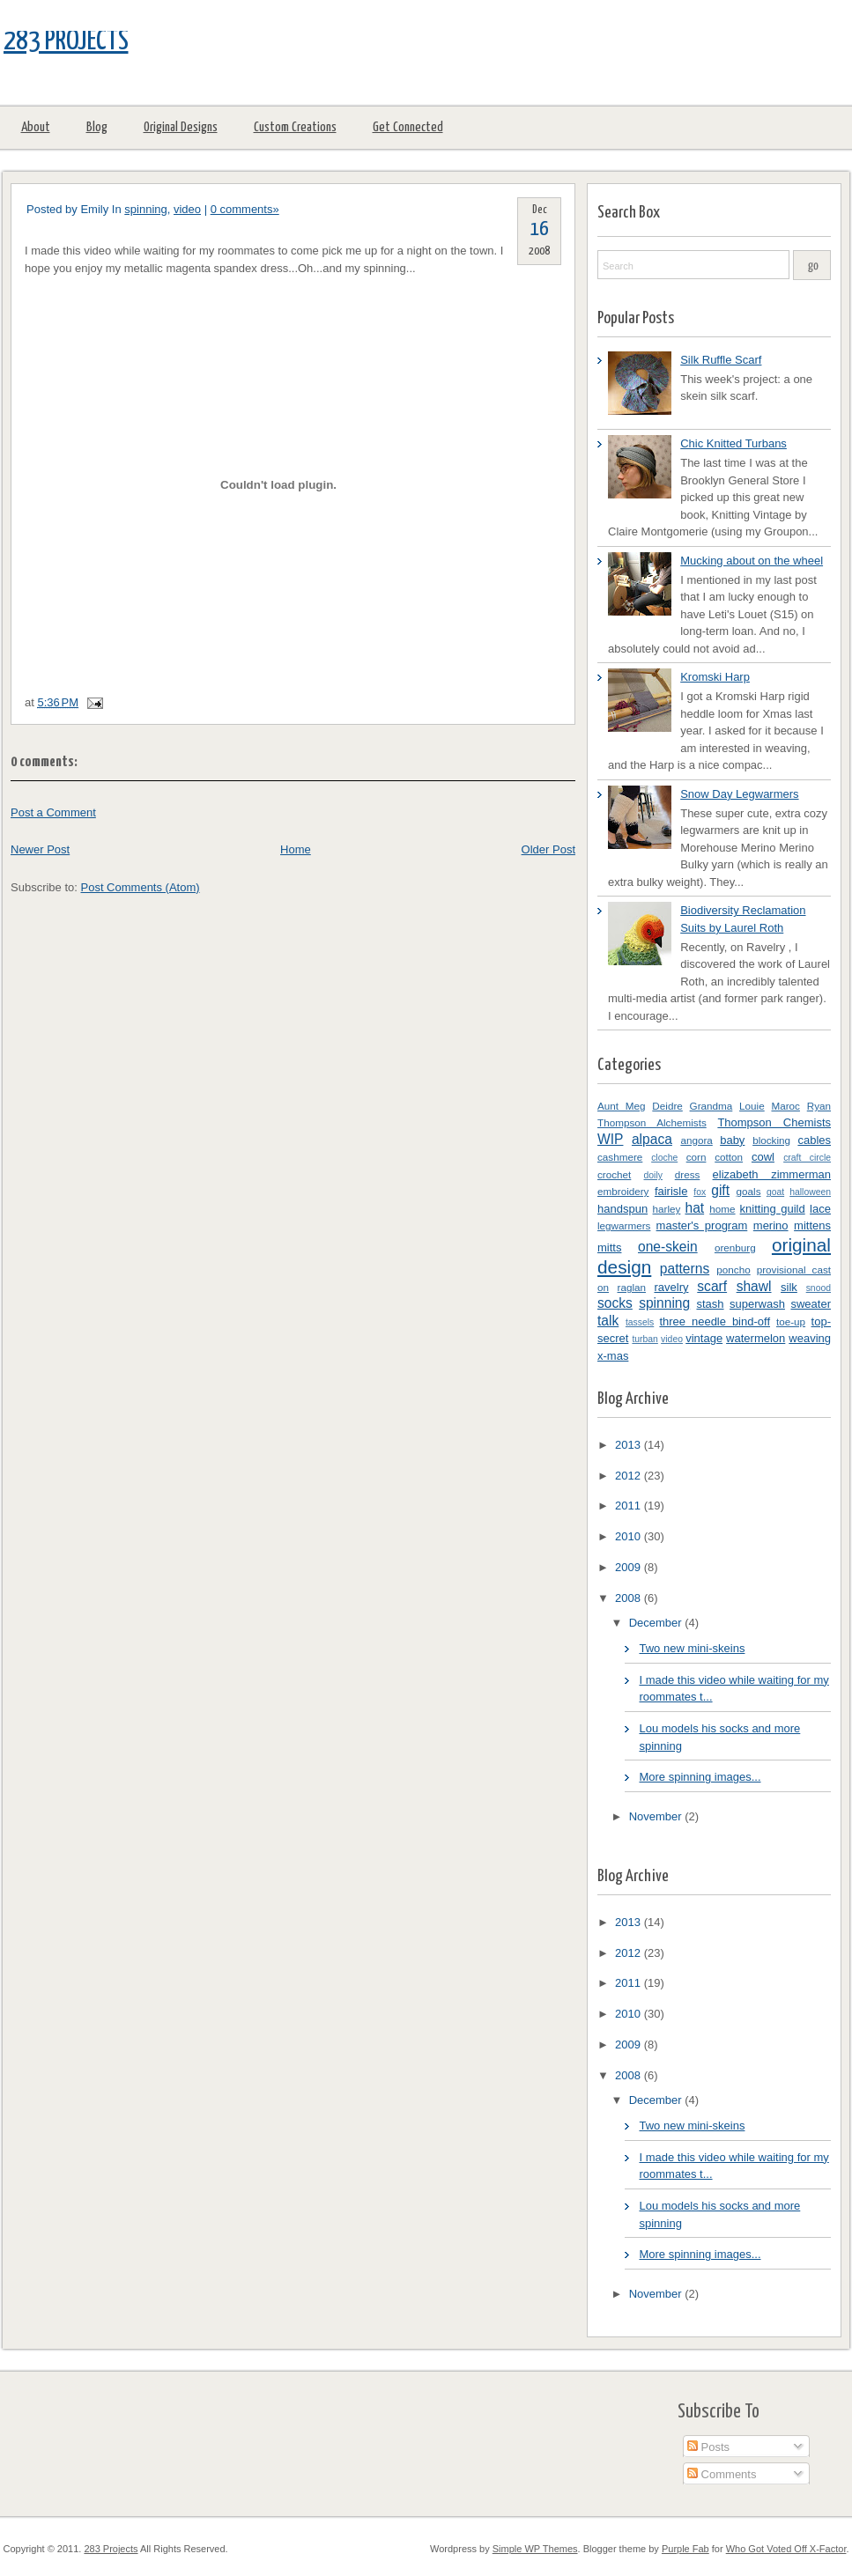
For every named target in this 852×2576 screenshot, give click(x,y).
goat (775, 1192)
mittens (812, 1225)
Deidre (667, 1105)
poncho (733, 1269)
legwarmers (623, 1225)
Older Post (548, 849)
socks (615, 1302)
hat (694, 1207)
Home (295, 849)
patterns (684, 1268)
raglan (631, 1287)
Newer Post (40, 849)
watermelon (755, 1338)
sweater (810, 1303)
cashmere (619, 1157)
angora (696, 1140)
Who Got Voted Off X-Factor (786, 2548)
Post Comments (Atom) (140, 887)
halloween (810, 1192)
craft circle (807, 1158)
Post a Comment (53, 812)
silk (789, 1287)
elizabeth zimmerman (772, 1174)
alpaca (652, 1139)
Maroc (785, 1105)
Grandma (711, 1105)
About (35, 127)
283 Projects (66, 41)
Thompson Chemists (774, 1122)
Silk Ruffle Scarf (720, 359)
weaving (810, 1338)
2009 (629, 1567)
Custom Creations (295, 127)
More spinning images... (699, 1776)
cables (814, 1140)
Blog (96, 127)
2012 (629, 1475)
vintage (703, 1338)
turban (644, 1339)
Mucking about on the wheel (751, 560)
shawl (754, 1286)
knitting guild (772, 1208)
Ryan (819, 1105)
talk (608, 1320)
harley (667, 1208)
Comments (721, 2474)
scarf (712, 1286)
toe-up (790, 1321)
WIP (610, 1139)
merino (771, 1225)
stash (709, 1303)
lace (820, 1208)
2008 (629, 1598)
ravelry (671, 1287)
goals (749, 1191)
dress (687, 1174)
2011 (629, 1505)
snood (818, 1288)
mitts (609, 1247)
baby (732, 1140)
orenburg (735, 1247)
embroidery (622, 1191)
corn (696, 1157)
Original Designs (181, 127)
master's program (702, 1225)
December (657, 1622)
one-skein (668, 1246)
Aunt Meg (621, 1105)
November (657, 1816)
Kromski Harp (715, 676)
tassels (640, 1322)
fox (699, 1192)
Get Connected (408, 127)
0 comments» (245, 209)
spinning (145, 209)
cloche (664, 1158)
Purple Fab (685, 2548)
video (187, 209)
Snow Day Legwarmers (739, 794)
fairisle (671, 1191)
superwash (757, 1303)
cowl (763, 1156)
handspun (622, 1208)
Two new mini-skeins (692, 1648)
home (722, 1208)
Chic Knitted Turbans (733, 443)
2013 (629, 1444)
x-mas (612, 1355)
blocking (771, 1140)
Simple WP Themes (535, 2548)
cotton (729, 1157)
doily (653, 1175)
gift (720, 1190)
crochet (614, 1174)
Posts (708, 2447)
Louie (752, 1105)
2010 (629, 1536)
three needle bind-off (714, 1321)
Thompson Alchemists (652, 1122)
